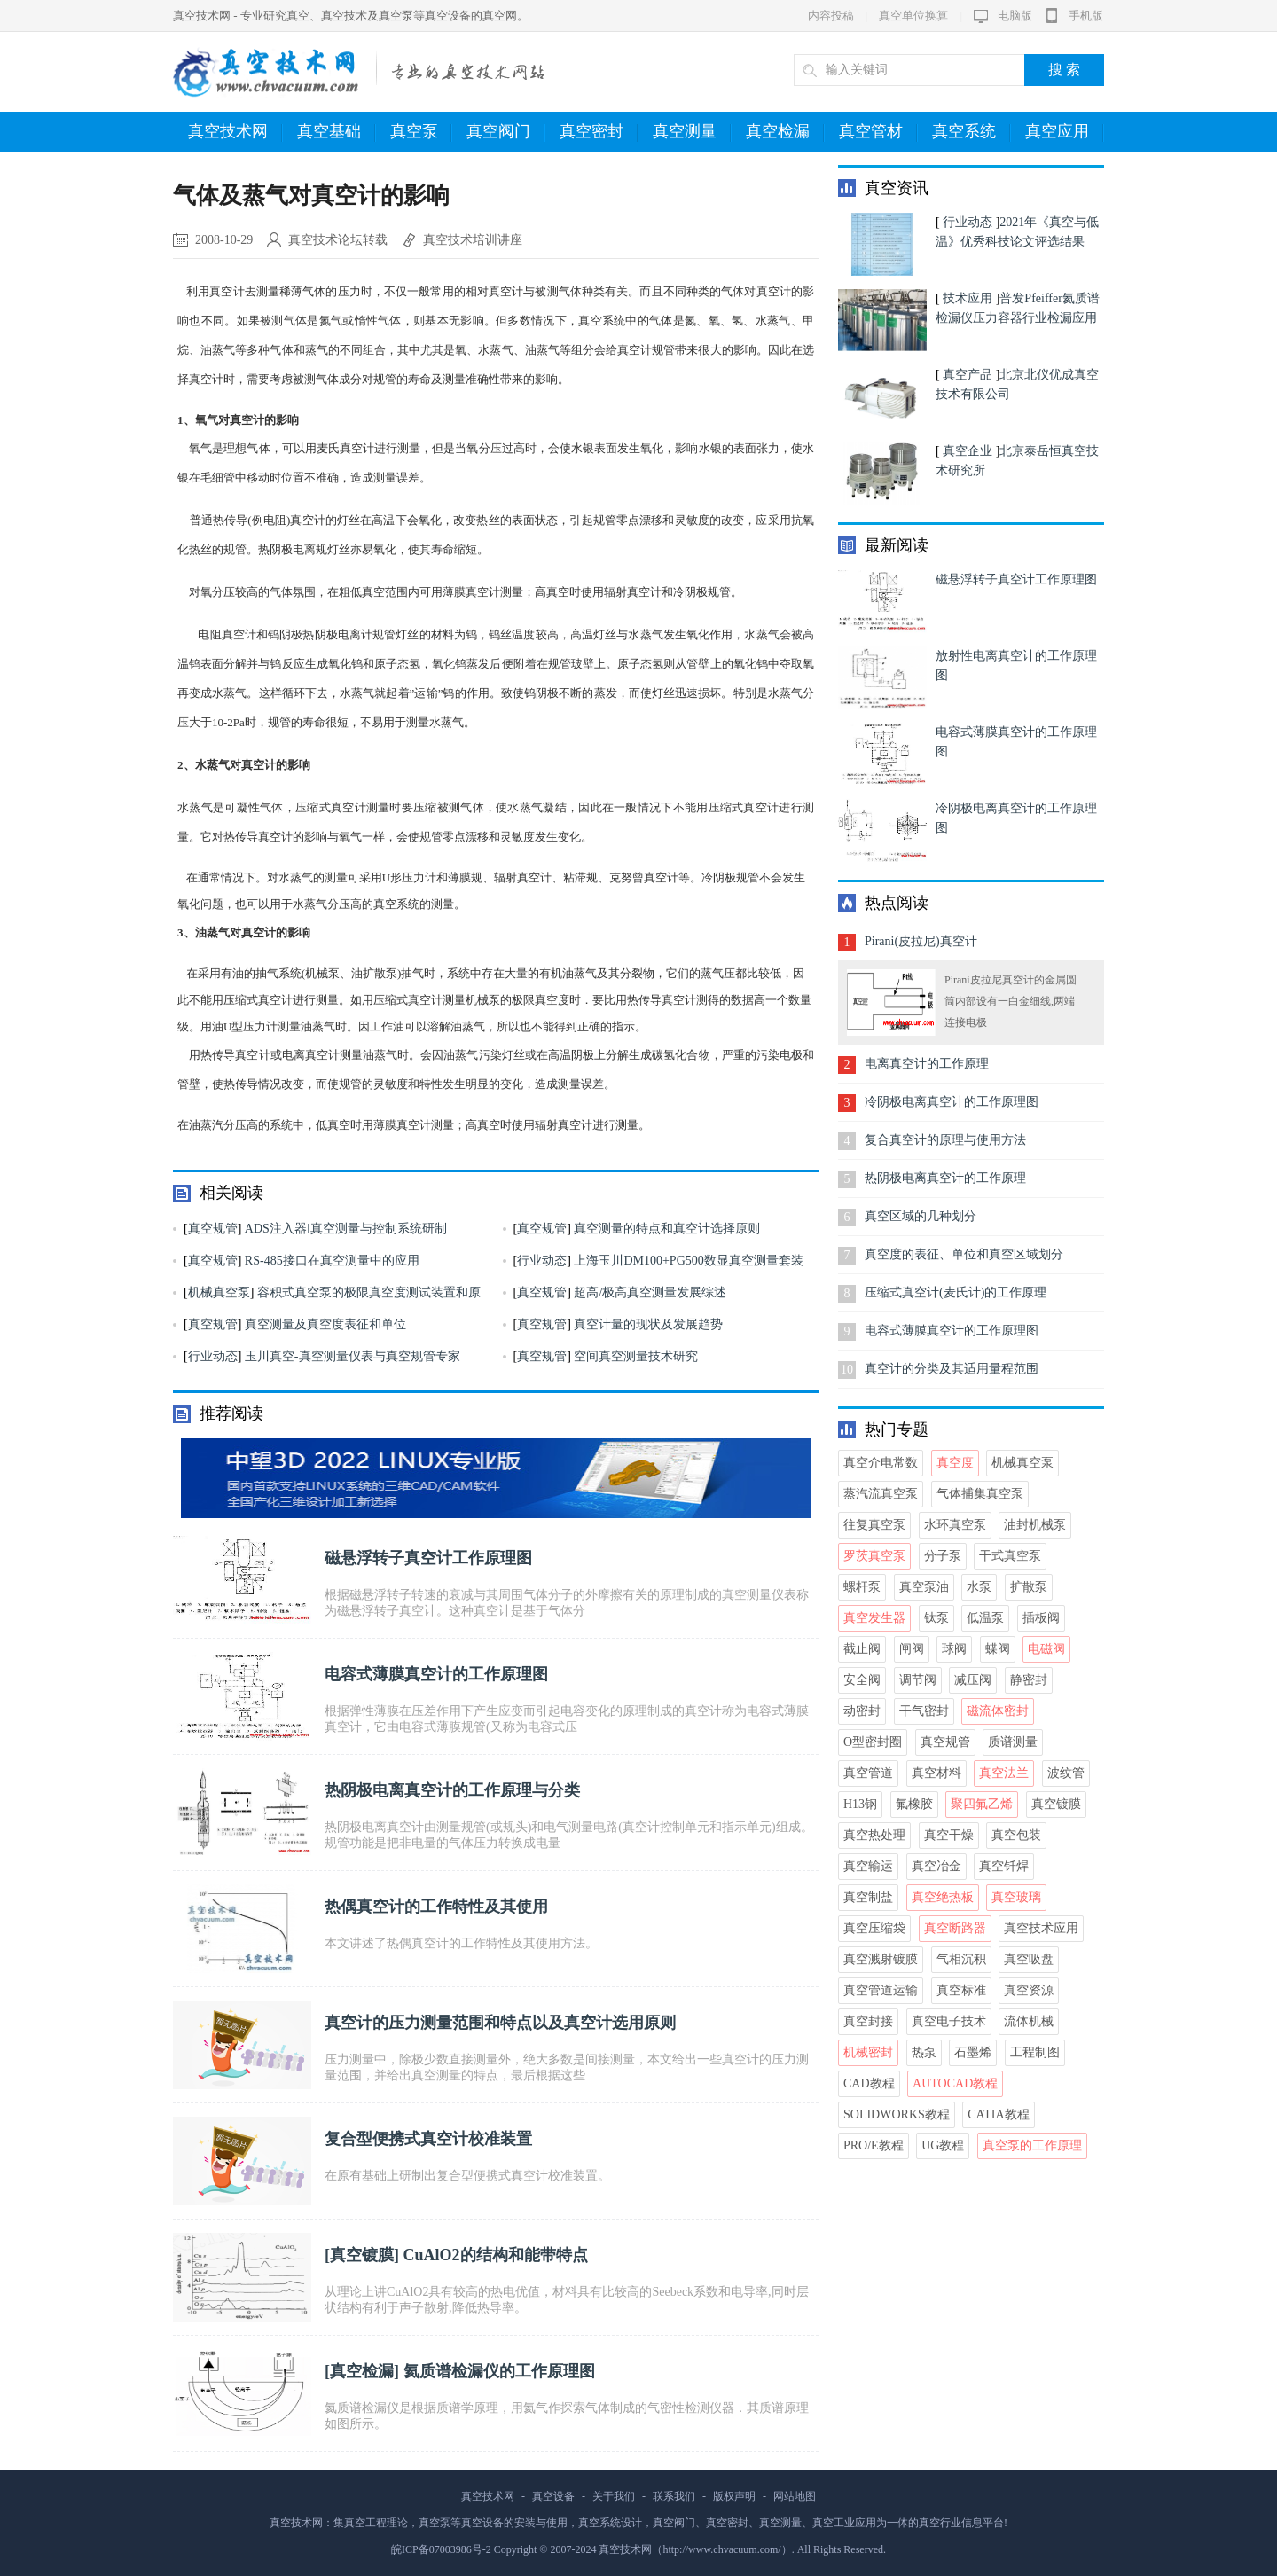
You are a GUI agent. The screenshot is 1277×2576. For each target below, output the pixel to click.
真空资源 (1029, 1990)
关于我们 (613, 2496)
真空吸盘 (1029, 1959)
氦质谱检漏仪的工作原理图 (499, 2371)
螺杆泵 (862, 1586)
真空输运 (868, 1866)
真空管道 (868, 1773)
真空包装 (1016, 1835)
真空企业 (967, 451)
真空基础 (336, 132)
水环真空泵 (955, 1524)
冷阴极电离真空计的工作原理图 (951, 1101)
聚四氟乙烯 (982, 1804)
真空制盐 (868, 1897)
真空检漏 (785, 132)
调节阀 (917, 1680)
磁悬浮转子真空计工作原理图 (428, 1558)
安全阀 (862, 1680)
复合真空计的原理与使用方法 (945, 1140)
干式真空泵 (1010, 1555)
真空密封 (599, 132)
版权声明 (734, 2496)
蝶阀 (997, 1649)
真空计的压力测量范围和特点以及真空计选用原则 (500, 2023)
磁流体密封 (998, 1711)
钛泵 (936, 1618)
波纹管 (1066, 1773)
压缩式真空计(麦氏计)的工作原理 (955, 1292)
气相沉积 (961, 1959)
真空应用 (1064, 132)
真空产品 (967, 374)
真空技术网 (235, 132)
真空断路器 (955, 1928)
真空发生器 (874, 1618)
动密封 (862, 1711)
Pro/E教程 (873, 2145)
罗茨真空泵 (874, 1555)
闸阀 (911, 1649)
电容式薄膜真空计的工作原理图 (436, 1674)
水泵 (979, 1586)
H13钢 (860, 1804)
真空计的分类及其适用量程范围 (951, 1368)
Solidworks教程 (896, 2114)
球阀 (954, 1649)
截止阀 (862, 1649)
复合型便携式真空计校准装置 (428, 2139)
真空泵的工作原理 (1032, 2145)
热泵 (924, 2052)
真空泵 (421, 132)
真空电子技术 (949, 2021)
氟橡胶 (914, 1804)
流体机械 (1029, 2021)
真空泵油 (924, 1586)
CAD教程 (869, 2083)
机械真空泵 (219, 1292)
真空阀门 (505, 132)
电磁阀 (1046, 1649)
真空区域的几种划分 (920, 1216)
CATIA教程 (998, 2114)
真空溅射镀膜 (880, 1959)
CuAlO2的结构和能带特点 (495, 2255)
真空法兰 (1004, 1773)
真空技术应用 (1041, 1928)
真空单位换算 (913, 15)
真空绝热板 (943, 1897)
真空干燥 (949, 1835)
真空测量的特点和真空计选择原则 (667, 1228)
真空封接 (868, 2021)
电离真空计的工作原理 (927, 1063)
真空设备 (553, 2496)
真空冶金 (936, 1866)
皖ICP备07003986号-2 (441, 2549)
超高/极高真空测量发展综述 (650, 1292)
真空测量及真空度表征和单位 (325, 1324)
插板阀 (1041, 1618)
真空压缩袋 (874, 1928)
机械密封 (868, 2052)
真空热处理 (874, 1835)
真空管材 (878, 132)
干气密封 (924, 1711)
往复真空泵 (874, 1524)
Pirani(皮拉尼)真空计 (921, 941)
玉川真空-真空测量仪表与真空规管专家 (352, 1356)
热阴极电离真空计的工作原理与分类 (452, 1790)
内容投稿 (831, 15)
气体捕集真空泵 (979, 1493)
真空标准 (961, 1990)
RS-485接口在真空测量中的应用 (332, 1260)
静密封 (1028, 1680)
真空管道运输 (880, 1990)
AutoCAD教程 (955, 2083)
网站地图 (794, 2496)
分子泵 (942, 1555)
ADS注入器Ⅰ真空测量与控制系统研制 (346, 1228)
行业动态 (542, 1260)
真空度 (955, 1462)
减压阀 (972, 1680)
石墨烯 (972, 2052)
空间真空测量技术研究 (636, 1356)
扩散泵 (1028, 1586)
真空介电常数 (880, 1462)
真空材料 (936, 1773)
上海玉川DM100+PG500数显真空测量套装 (688, 1260)
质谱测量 (1013, 1742)
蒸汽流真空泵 (880, 1493)
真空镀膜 (362, 2255)
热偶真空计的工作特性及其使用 (436, 1906)
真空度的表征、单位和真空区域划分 (964, 1254)
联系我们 (674, 2496)
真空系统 (971, 132)
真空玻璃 (1016, 1897)
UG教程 (942, 2145)
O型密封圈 (872, 1742)
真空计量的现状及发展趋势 (648, 1324)
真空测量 (692, 132)
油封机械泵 (1035, 1524)
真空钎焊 (1004, 1866)
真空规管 (213, 1228)
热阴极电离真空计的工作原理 (945, 1178)
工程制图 (1035, 2052)
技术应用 (967, 298)
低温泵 (985, 1618)
